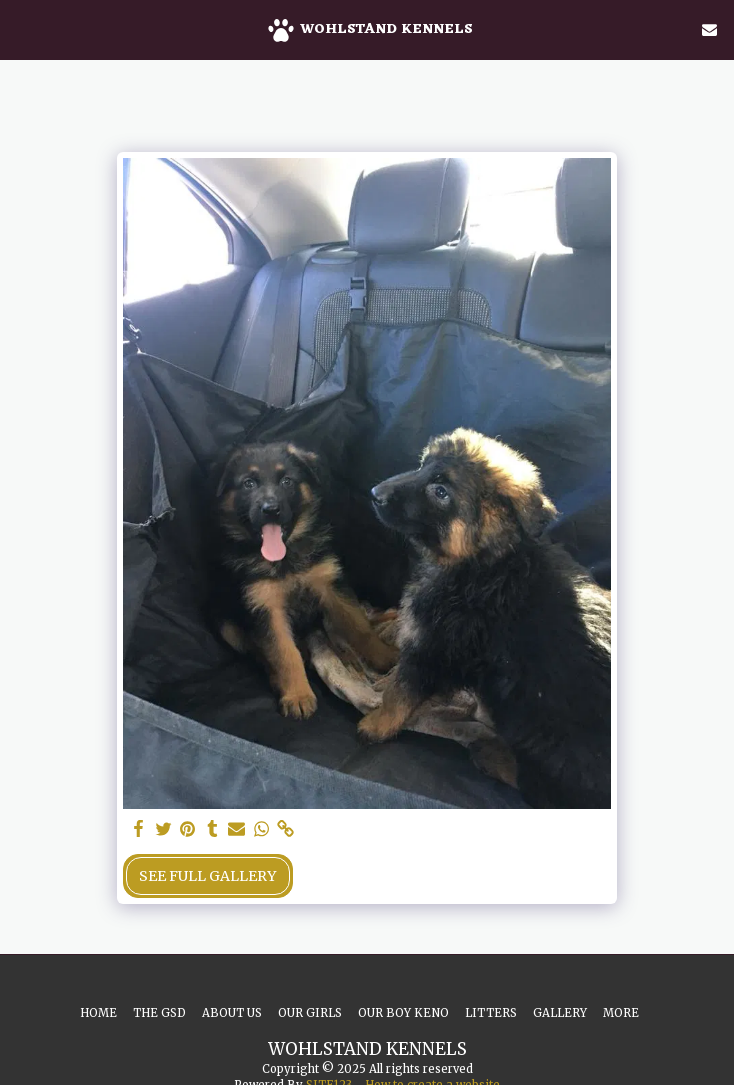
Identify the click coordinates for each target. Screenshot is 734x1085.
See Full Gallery (207, 876)
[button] (22, 28)
